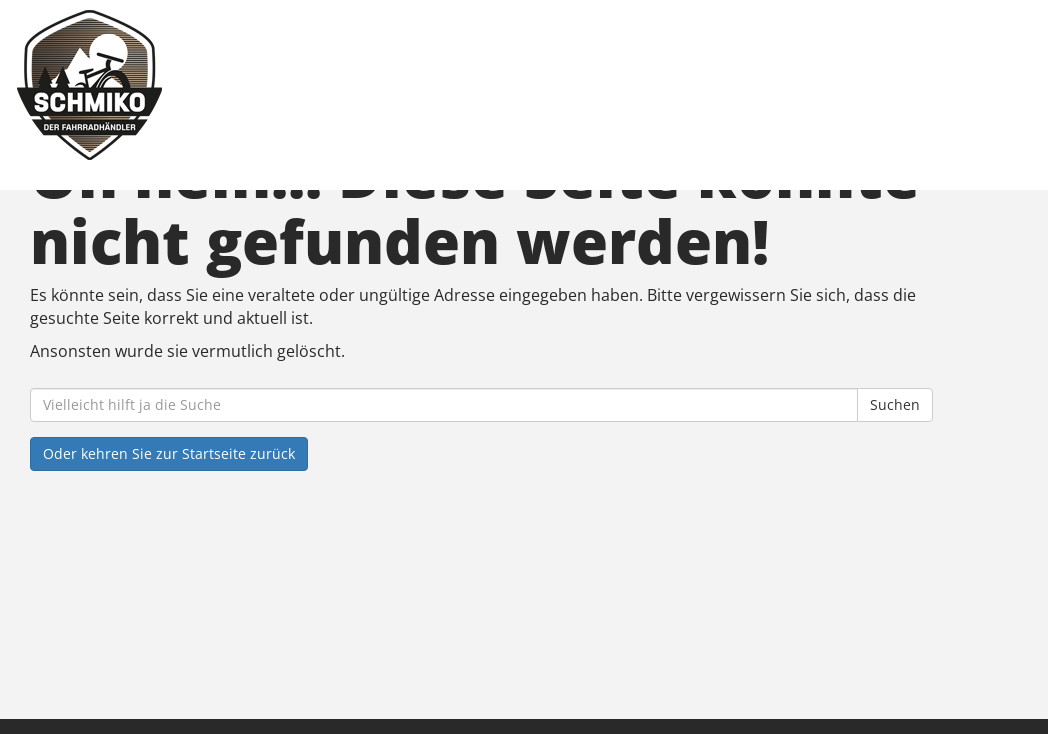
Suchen (895, 404)
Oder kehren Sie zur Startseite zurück (169, 453)
